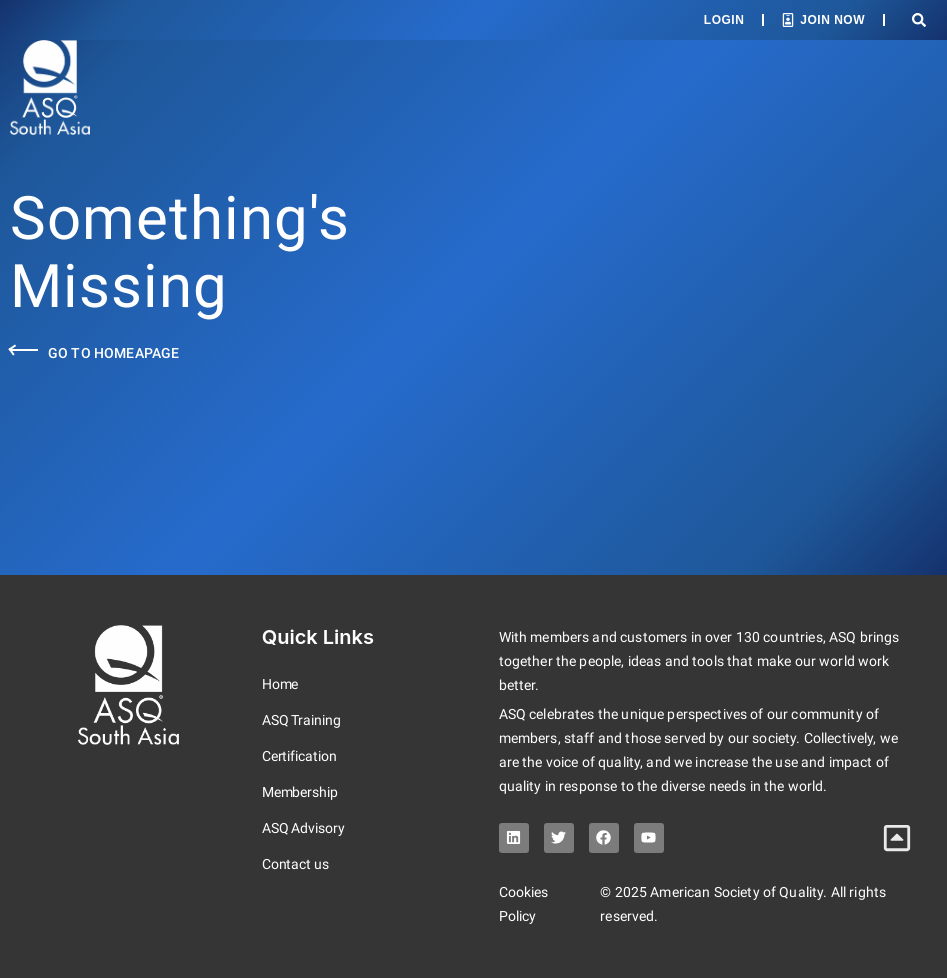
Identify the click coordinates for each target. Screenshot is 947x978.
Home (280, 684)
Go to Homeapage (113, 353)
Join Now (832, 20)
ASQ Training (301, 720)
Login (724, 20)
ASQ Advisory (303, 828)
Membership (300, 792)
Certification (299, 756)
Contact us (295, 864)
